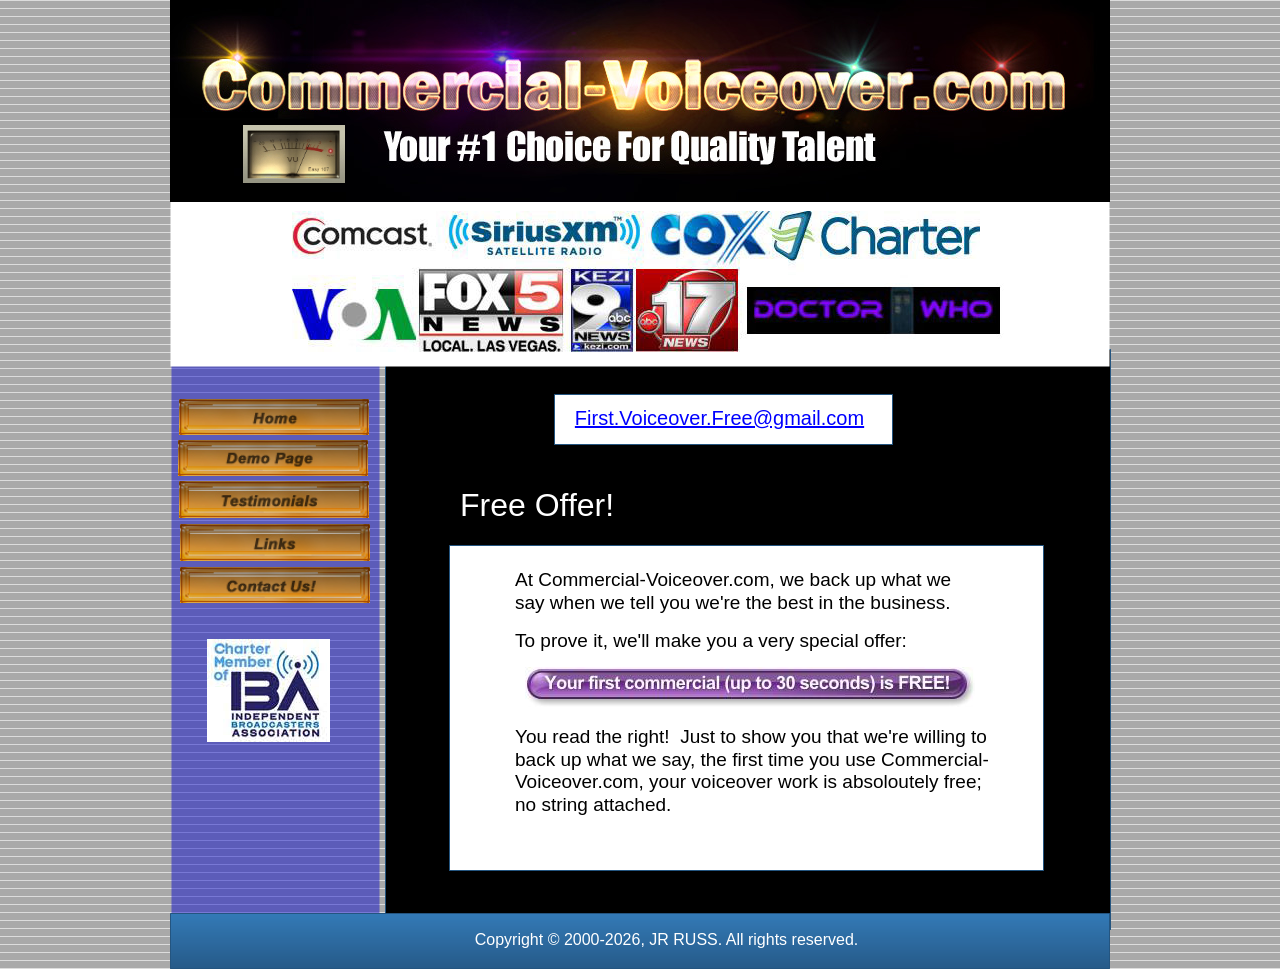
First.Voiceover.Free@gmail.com (719, 418)
